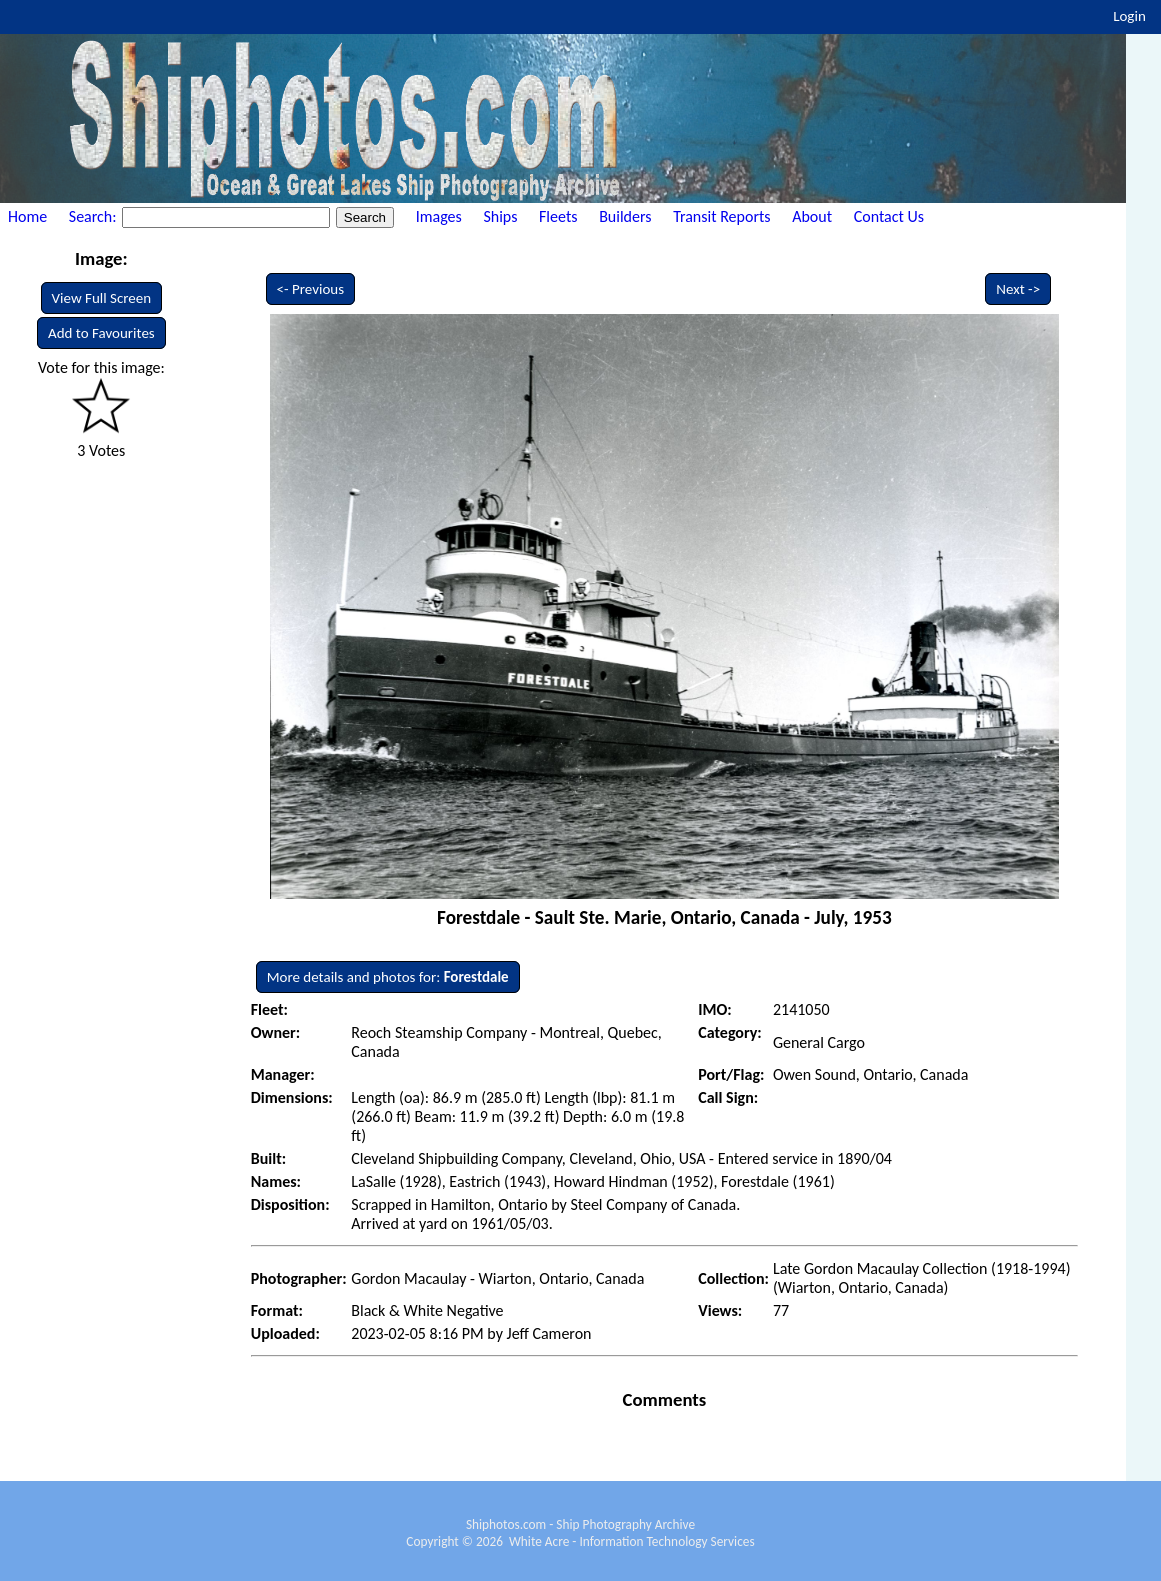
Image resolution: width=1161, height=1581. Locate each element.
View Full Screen (102, 298)
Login (1129, 16)
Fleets (558, 216)
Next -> (1018, 289)
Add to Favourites (101, 333)
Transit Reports (721, 216)
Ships (500, 216)
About (812, 216)
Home (27, 216)
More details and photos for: (388, 977)
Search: (94, 216)
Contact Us (889, 216)
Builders (625, 216)
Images (439, 216)
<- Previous (311, 289)
